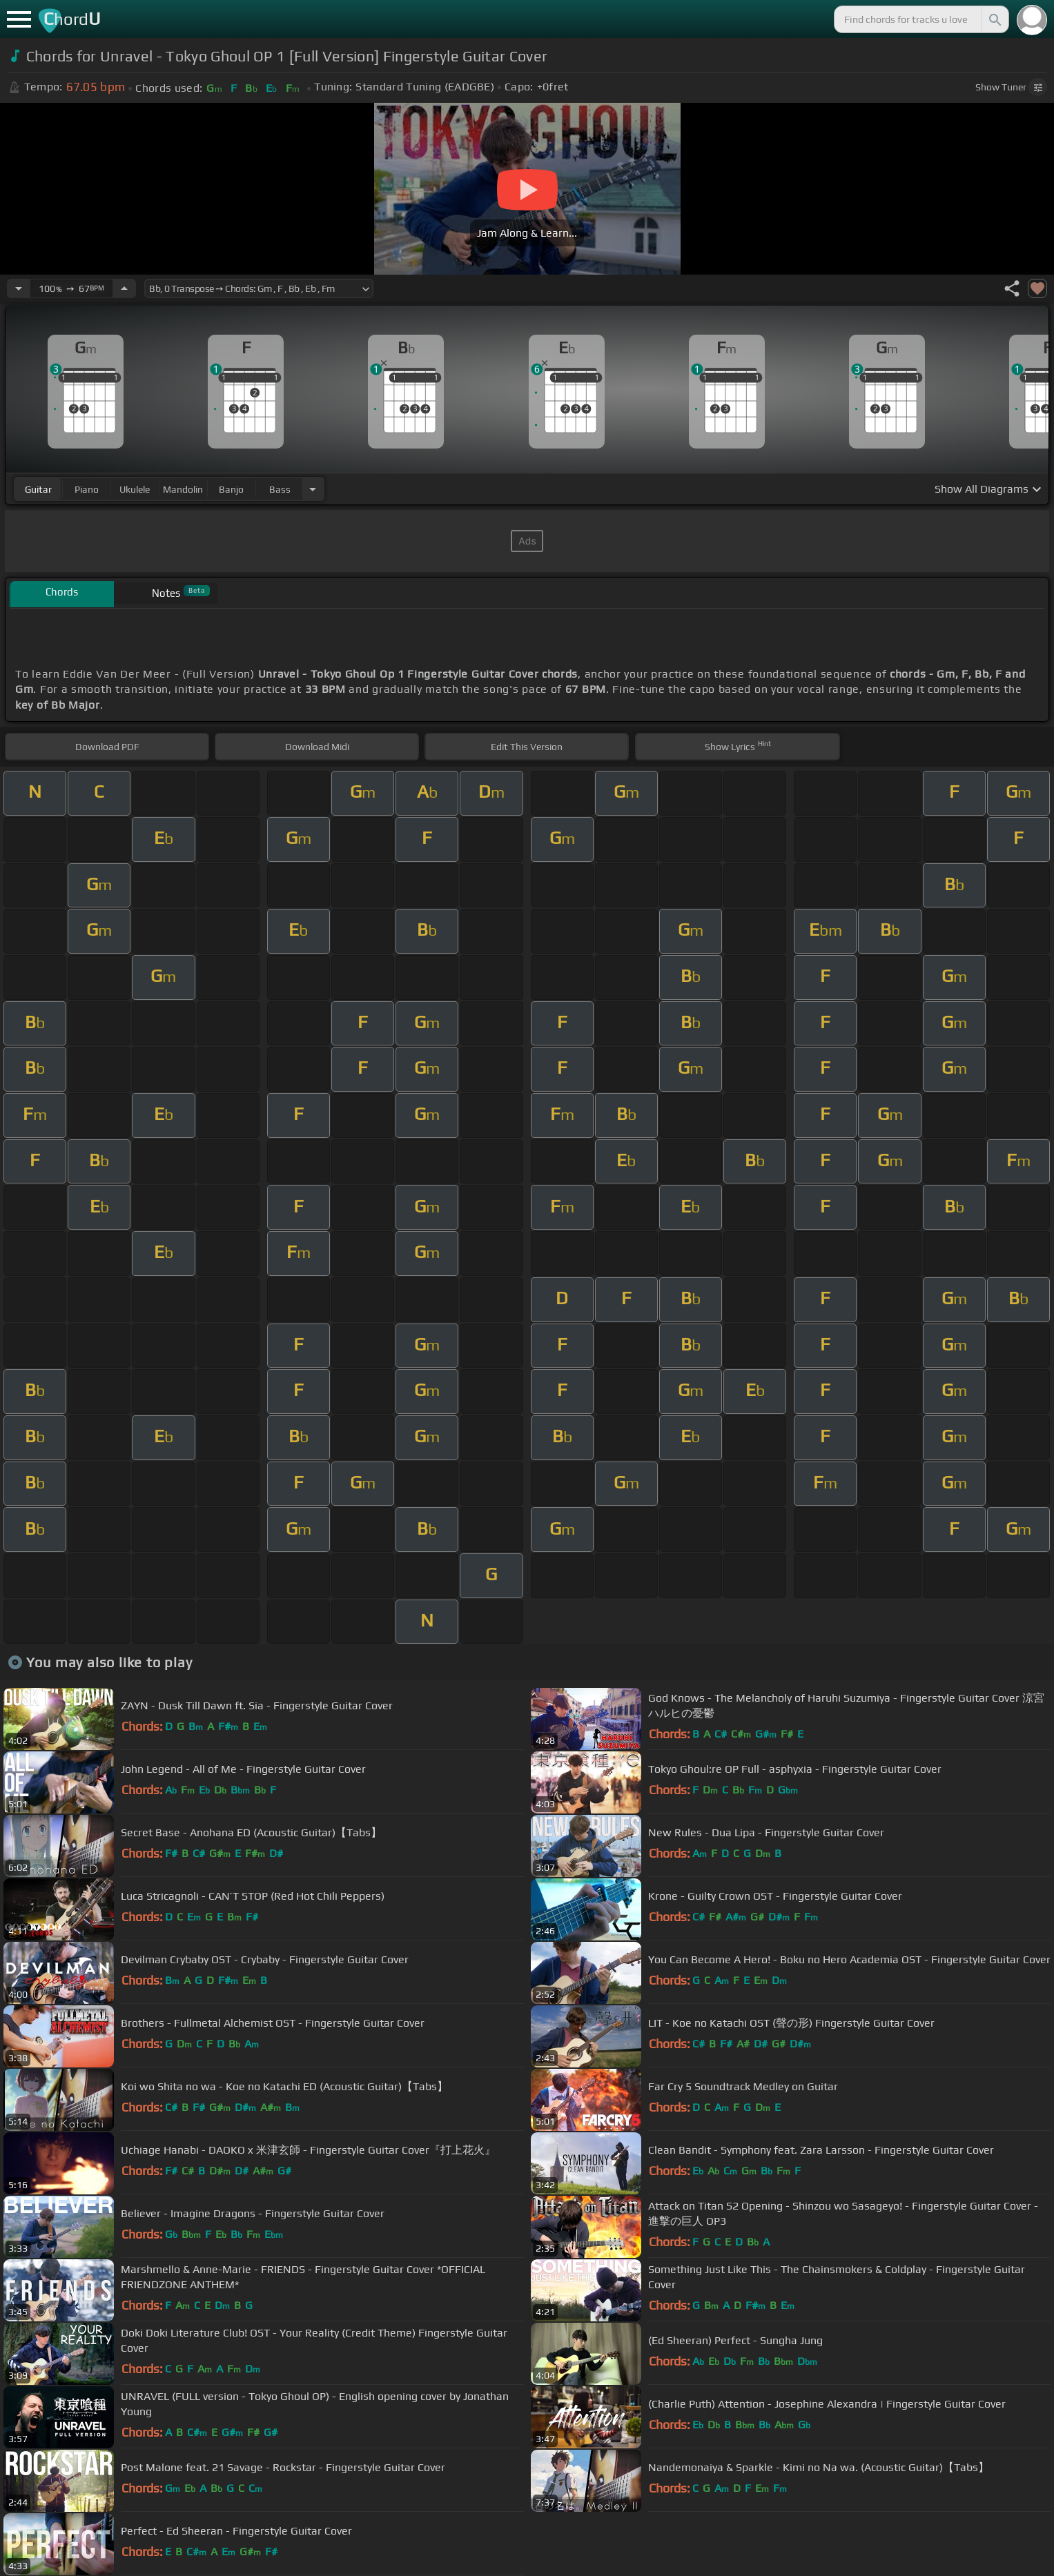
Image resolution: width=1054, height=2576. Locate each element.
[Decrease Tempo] (18, 288)
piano (87, 489)
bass (280, 489)
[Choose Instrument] (312, 489)
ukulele (134, 489)
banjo (231, 489)
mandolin (183, 489)
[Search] (994, 19)
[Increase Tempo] (124, 288)
